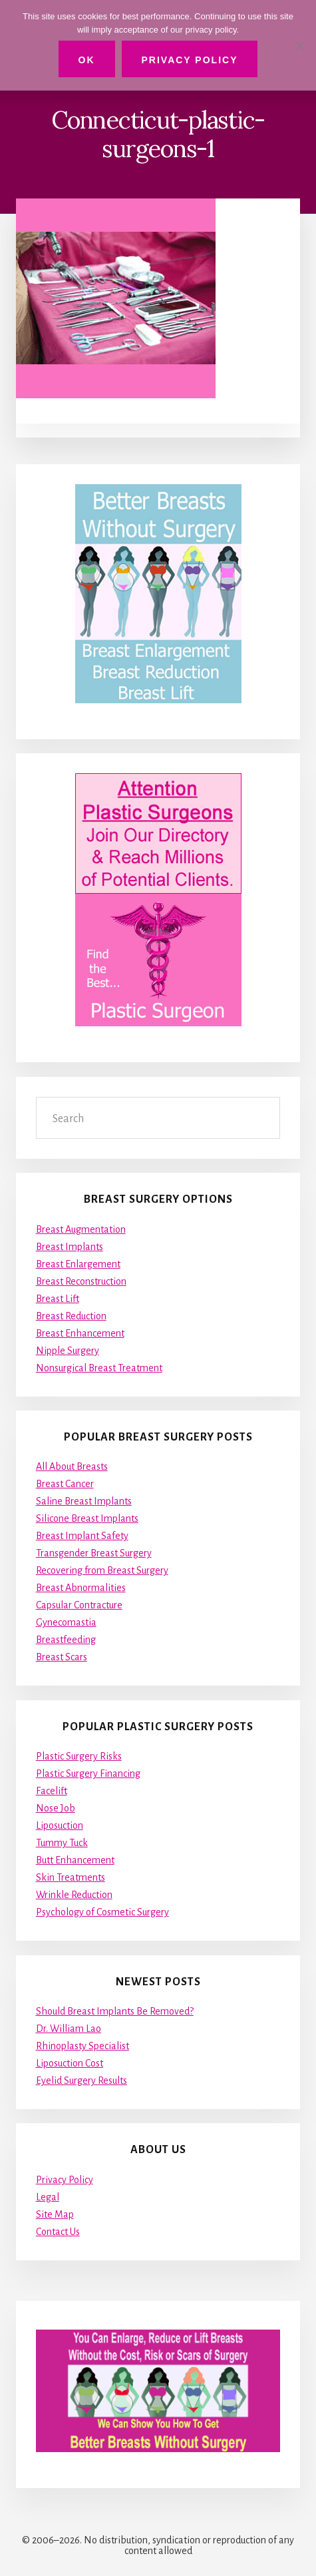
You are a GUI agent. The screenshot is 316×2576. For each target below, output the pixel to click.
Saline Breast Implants (84, 1501)
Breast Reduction (71, 1316)
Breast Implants (69, 1246)
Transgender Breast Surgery (94, 1553)
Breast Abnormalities (81, 1587)
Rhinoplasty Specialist (82, 2046)
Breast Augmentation (81, 1229)
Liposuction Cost (69, 2063)
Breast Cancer (65, 1483)
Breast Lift (57, 1298)
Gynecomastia (66, 1622)
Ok (87, 60)
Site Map (55, 2214)
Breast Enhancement (80, 1333)
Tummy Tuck (62, 1842)
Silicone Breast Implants (87, 1518)
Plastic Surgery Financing (88, 1773)
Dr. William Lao (68, 2028)
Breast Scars (61, 1657)
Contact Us (58, 2231)
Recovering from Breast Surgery (102, 1570)
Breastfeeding (66, 1639)
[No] (299, 45)
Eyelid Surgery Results (81, 2080)
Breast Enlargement (78, 1264)
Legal (47, 2197)
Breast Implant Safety (82, 1535)
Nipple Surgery (67, 1350)
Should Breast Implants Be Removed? (115, 2011)
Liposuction (59, 1825)
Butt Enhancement (75, 1860)
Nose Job (55, 1808)
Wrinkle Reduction (74, 1894)
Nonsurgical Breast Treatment (99, 1368)
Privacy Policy (64, 2179)
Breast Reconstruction (81, 1281)
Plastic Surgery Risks (79, 1756)
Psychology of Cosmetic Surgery (102, 1912)
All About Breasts (72, 1466)
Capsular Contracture (79, 1605)
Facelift (51, 1790)
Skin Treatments (70, 1877)
